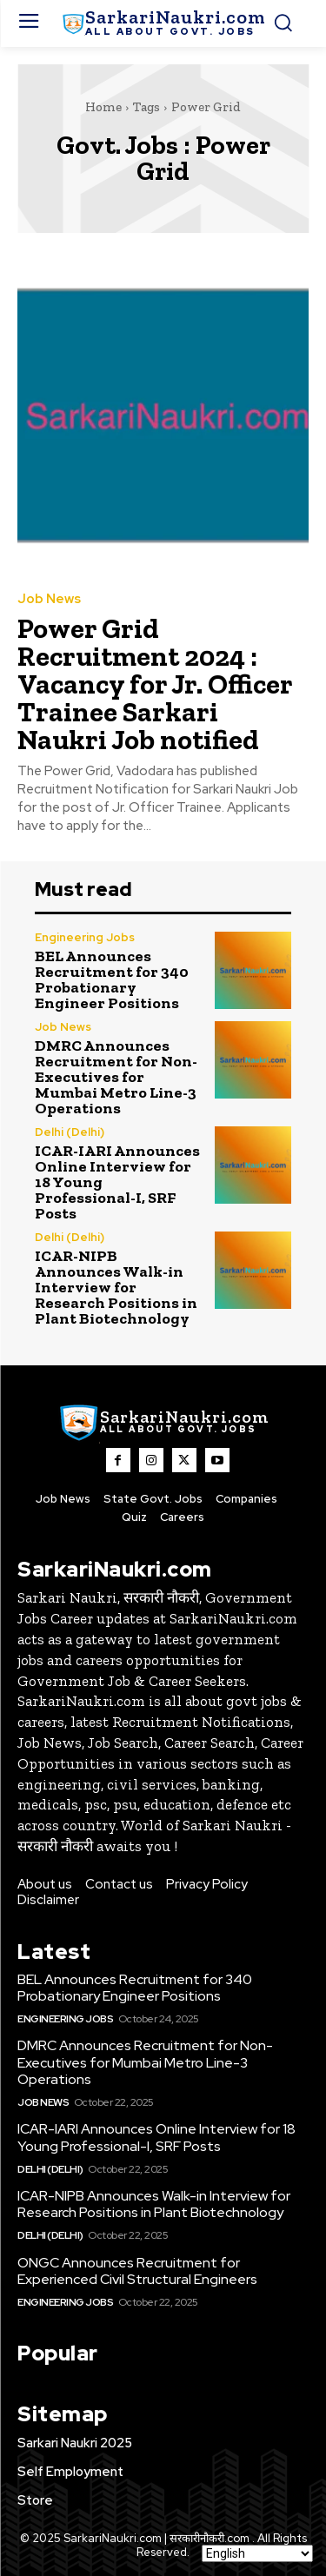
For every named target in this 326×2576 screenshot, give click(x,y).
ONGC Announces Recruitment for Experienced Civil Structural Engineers (137, 2271)
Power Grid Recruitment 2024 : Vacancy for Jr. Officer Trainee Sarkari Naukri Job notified (155, 684)
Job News (49, 599)
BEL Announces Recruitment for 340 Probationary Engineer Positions (112, 979)
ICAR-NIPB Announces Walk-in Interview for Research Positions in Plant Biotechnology (116, 1287)
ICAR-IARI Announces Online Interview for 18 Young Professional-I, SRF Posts (156, 2137)
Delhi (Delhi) (69, 1132)
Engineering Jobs (85, 937)
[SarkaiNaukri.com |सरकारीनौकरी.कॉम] (163, 23)
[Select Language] (257, 2553)
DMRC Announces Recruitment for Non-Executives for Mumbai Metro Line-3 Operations (116, 1077)
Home (103, 107)
